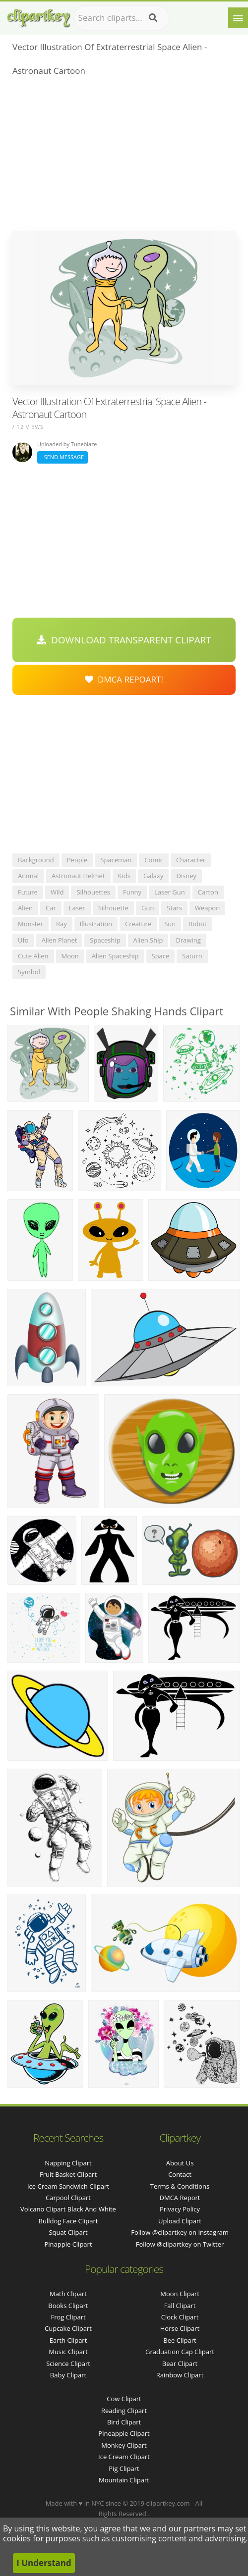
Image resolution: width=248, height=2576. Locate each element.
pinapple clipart (68, 2244)
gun (147, 907)
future (28, 892)
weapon (207, 907)
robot (197, 923)
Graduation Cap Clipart (179, 2351)
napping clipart (68, 2162)
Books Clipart (68, 2305)
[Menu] (238, 17)
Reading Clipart (124, 2410)
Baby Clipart (68, 2374)
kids (124, 875)
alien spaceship (115, 955)
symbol (29, 971)
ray (61, 923)
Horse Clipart (179, 2328)
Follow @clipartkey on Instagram (179, 2232)
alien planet (59, 940)
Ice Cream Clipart (124, 2456)
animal (28, 875)
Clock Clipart (180, 2317)
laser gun (169, 892)
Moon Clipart (179, 2293)
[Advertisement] (124, 156)
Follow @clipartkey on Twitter (180, 2244)
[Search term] (121, 18)
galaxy (153, 875)
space (161, 955)
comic (153, 859)
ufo (23, 940)
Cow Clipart (124, 2398)
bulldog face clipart (68, 2220)
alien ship (148, 940)
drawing (188, 940)
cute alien (33, 955)
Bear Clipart (180, 2363)
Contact (179, 2174)
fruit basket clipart (68, 2174)
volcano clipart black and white (68, 2209)
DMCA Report (180, 2197)
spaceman (115, 859)
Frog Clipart (68, 2317)
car (51, 907)
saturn (192, 955)
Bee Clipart (179, 2340)
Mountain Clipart (124, 2479)
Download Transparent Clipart (124, 639)
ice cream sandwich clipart (68, 2186)
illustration (96, 923)
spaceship (105, 940)
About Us (180, 2162)
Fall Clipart (180, 2305)
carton (208, 892)
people (77, 859)
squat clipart (68, 2232)
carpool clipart (68, 2197)
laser (77, 907)
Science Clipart (68, 2363)
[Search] (153, 17)
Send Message (62, 457)
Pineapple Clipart (123, 2433)
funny (132, 892)
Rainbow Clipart (180, 2374)
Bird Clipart (124, 2422)
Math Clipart (68, 2293)
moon (70, 955)
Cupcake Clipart (68, 2328)
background (36, 859)
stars (174, 907)
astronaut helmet (78, 875)
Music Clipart (68, 2351)
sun (170, 923)
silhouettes (93, 892)
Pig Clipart (124, 2468)
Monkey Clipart (123, 2445)
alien (25, 907)
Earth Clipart (68, 2340)
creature (138, 923)
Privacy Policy (180, 2209)
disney (186, 875)
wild (57, 892)
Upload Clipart (179, 2220)
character (190, 859)
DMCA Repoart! (124, 679)
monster (30, 923)
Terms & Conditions (179, 2186)
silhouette (113, 907)
